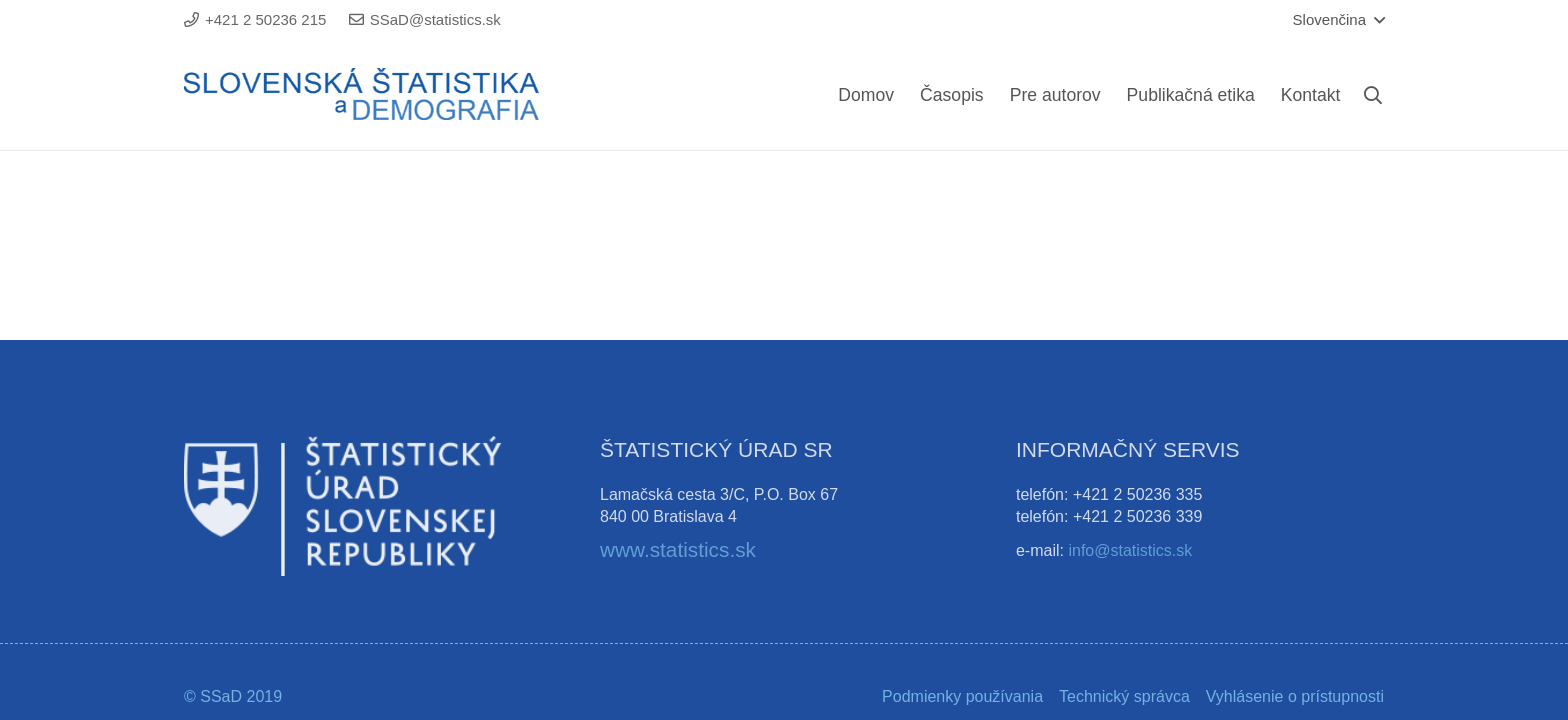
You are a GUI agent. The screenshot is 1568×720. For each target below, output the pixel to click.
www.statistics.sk (678, 549)
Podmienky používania (962, 696)
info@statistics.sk (1130, 550)
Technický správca (1124, 696)
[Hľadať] (1373, 95)
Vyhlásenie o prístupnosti (1295, 696)
